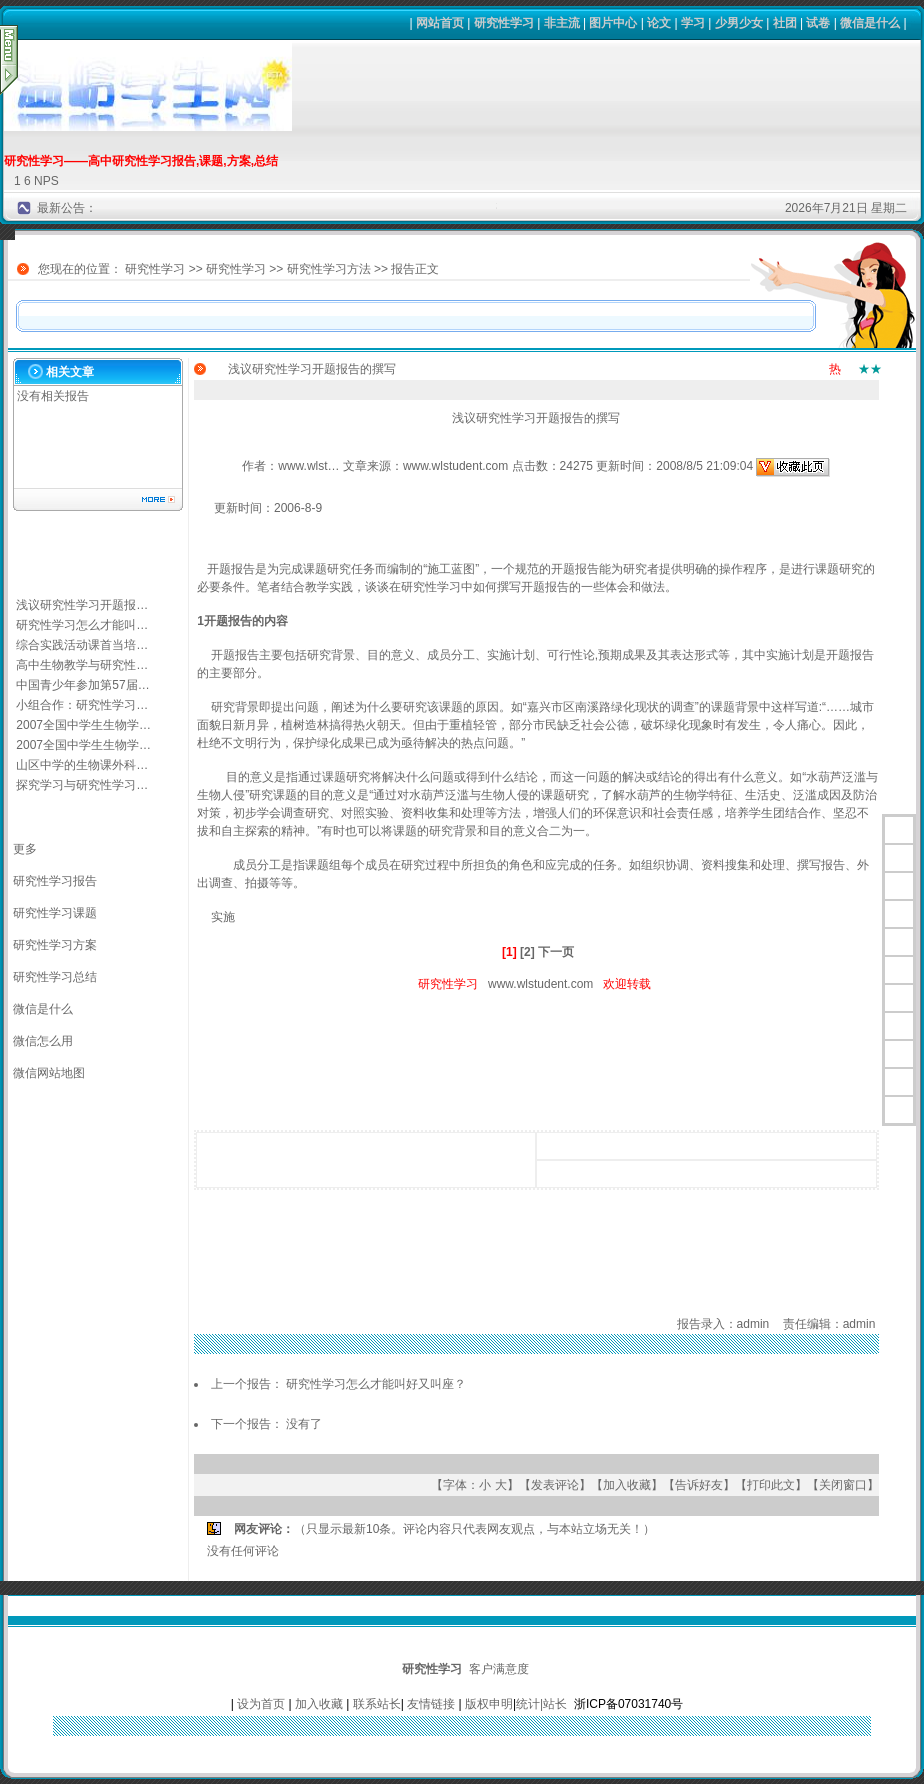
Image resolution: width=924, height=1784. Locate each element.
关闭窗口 (843, 1485)
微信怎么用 (43, 1041)
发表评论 (555, 1485)
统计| (529, 1704)
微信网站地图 (49, 1073)
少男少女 (739, 23)
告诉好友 (699, 1485)
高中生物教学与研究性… (82, 665)
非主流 (562, 23)
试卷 (818, 23)
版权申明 (489, 1704)
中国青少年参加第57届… (82, 685)
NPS (46, 181)
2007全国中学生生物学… (83, 725)
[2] (527, 952)
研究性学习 (504, 23)
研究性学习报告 (55, 881)
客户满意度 (499, 1669)
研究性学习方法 (329, 269)
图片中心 (613, 23)
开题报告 (575, 569)
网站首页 (440, 23)
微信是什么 (870, 23)
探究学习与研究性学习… (82, 785)
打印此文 (771, 1485)
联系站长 (377, 1704)
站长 (555, 1704)
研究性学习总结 (55, 977)
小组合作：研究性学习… (82, 705)
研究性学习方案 (55, 945)
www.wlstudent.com (540, 984)
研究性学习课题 (55, 913)
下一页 (556, 952)
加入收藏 (627, 1485)
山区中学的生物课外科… (82, 765)
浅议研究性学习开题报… (82, 605)
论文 (659, 23)
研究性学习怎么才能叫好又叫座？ (376, 1384)
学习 (693, 23)
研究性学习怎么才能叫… (82, 625)
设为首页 (261, 1704)
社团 (785, 23)
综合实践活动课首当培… (82, 645)
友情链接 (431, 1704)
